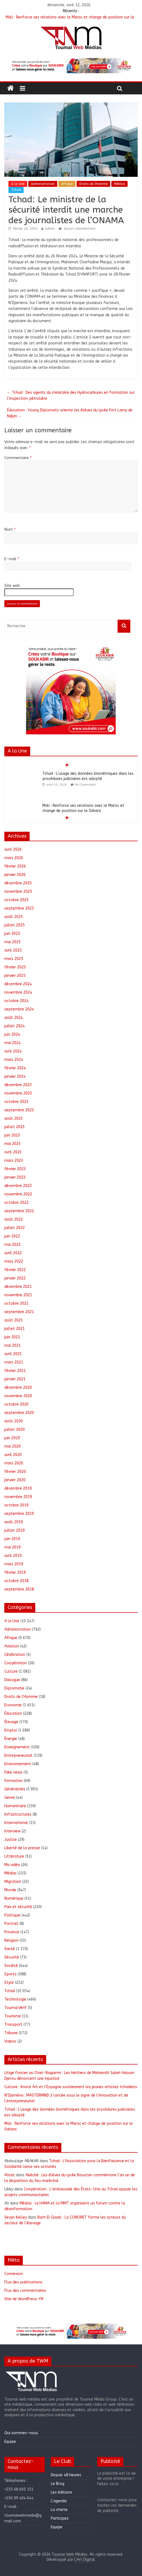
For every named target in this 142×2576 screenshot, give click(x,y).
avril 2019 (13, 1555)
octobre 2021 (16, 1303)
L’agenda (59, 2501)
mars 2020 (13, 1463)
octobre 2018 (16, 1581)
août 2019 (13, 1522)
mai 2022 (12, 1244)
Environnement (17, 1764)
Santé (9, 1949)
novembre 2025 (18, 891)
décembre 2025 (18, 883)
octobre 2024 (16, 1001)
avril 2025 (13, 950)
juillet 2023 (14, 1127)
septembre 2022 (19, 1211)
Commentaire (17, 458)
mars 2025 (13, 958)
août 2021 (13, 1320)
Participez (60, 2518)
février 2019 (15, 1572)
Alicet (9, 2175)
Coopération (15, 1663)
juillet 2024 (14, 1026)
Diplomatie (14, 1688)
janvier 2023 (15, 1177)
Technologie (15, 1999)
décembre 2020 (18, 1387)
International (16, 1822)
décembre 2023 (18, 1085)
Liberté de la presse (22, 1848)
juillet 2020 (14, 1429)
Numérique (13, 1898)
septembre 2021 (19, 1312)
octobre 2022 (16, 1202)
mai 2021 (12, 1345)
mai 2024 (12, 1043)
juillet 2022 (14, 1227)
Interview (12, 1831)
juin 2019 (12, 1539)
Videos (10, 2041)
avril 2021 (13, 1354)
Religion (11, 1940)
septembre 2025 (19, 908)
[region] (71, 66)
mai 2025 (12, 942)
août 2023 (13, 1118)
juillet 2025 (14, 925)
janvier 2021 (15, 1379)
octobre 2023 (16, 1101)
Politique (12, 1915)
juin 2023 (12, 1135)
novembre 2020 (18, 1396)
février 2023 (15, 1169)
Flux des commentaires (25, 2290)
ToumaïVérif (15, 2007)
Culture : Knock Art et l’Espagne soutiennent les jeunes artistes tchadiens (70, 2087)
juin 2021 (12, 1337)
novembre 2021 (18, 1295)
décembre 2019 (18, 1488)
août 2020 (13, 1421)
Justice (10, 1839)
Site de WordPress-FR (23, 2299)
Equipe (10, 2441)
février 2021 (15, 1370)
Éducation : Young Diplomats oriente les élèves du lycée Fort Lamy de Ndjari (69, 413)
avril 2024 (13, 1051)
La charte (59, 2509)
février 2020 (15, 1471)
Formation (13, 1780)
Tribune (11, 2033)
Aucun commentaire (77, 229)
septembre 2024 (19, 1009)
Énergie (10, 1738)
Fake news (13, 1772)
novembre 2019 (18, 1497)
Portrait (11, 1923)
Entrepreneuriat (18, 1755)
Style (9, 1982)
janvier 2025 (15, 975)
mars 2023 (13, 1160)
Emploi (10, 1730)
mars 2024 (13, 1059)
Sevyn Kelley (15, 2217)
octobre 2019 (16, 1505)
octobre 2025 (16, 900)
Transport (13, 2024)
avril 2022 (13, 1253)
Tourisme (12, 2016)
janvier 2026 (15, 874)
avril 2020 (13, 1454)
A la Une (17, 184)
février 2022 (15, 1270)
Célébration (14, 1654)
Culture (11, 1671)
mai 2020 (12, 1446)
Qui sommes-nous (21, 2433)
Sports (10, 1974)
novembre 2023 (18, 1093)
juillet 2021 (14, 1328)
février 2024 (15, 1068)
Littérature (14, 1856)
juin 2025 (12, 933)
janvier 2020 (15, 1480)
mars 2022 (13, 1261)
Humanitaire (15, 1806)
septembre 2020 (19, 1412)
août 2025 (13, 916)
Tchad (16, 190)
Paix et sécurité (18, 1907)
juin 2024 (12, 1034)
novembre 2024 (18, 992)
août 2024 (13, 1017)
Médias (119, 184)
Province (11, 1932)
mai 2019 (12, 1547)
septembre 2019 (19, 1513)
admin (50, 229)
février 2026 (15, 866)
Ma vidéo (12, 1865)
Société (11, 1965)
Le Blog (57, 2483)
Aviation (11, 1646)
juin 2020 (12, 1438)
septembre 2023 (19, 1110)
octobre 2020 (16, 1404)
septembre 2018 (19, 1589)
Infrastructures (17, 1814)
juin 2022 (12, 1236)
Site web (12, 585)
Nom (9, 529)
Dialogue (12, 1680)
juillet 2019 (14, 1530)
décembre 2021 (18, 1286)
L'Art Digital (84, 2559)
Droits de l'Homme (93, 184)
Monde (10, 1890)
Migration (12, 1881)
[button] (71, 66)
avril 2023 (13, 1152)
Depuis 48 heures (66, 2475)
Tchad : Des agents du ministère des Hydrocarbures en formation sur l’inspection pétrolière (71, 395)
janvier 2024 (15, 1076)
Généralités (14, 1789)
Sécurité (11, 1957)
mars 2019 (13, 1564)
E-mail (11, 559)
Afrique (67, 184)
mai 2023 (12, 1143)
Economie (13, 1705)
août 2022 (13, 1219)
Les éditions (61, 2492)
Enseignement (17, 1747)
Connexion (13, 2273)
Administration (43, 184)
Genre (9, 1797)
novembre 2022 (18, 1194)
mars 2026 (13, 858)
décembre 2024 (18, 984)
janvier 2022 (15, 1278)
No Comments (85, 784)
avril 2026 (13, 849)
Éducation (13, 1713)
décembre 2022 (18, 1185)
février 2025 (15, 967)
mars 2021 (13, 1362)
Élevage (11, 1722)
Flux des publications (23, 2282)
